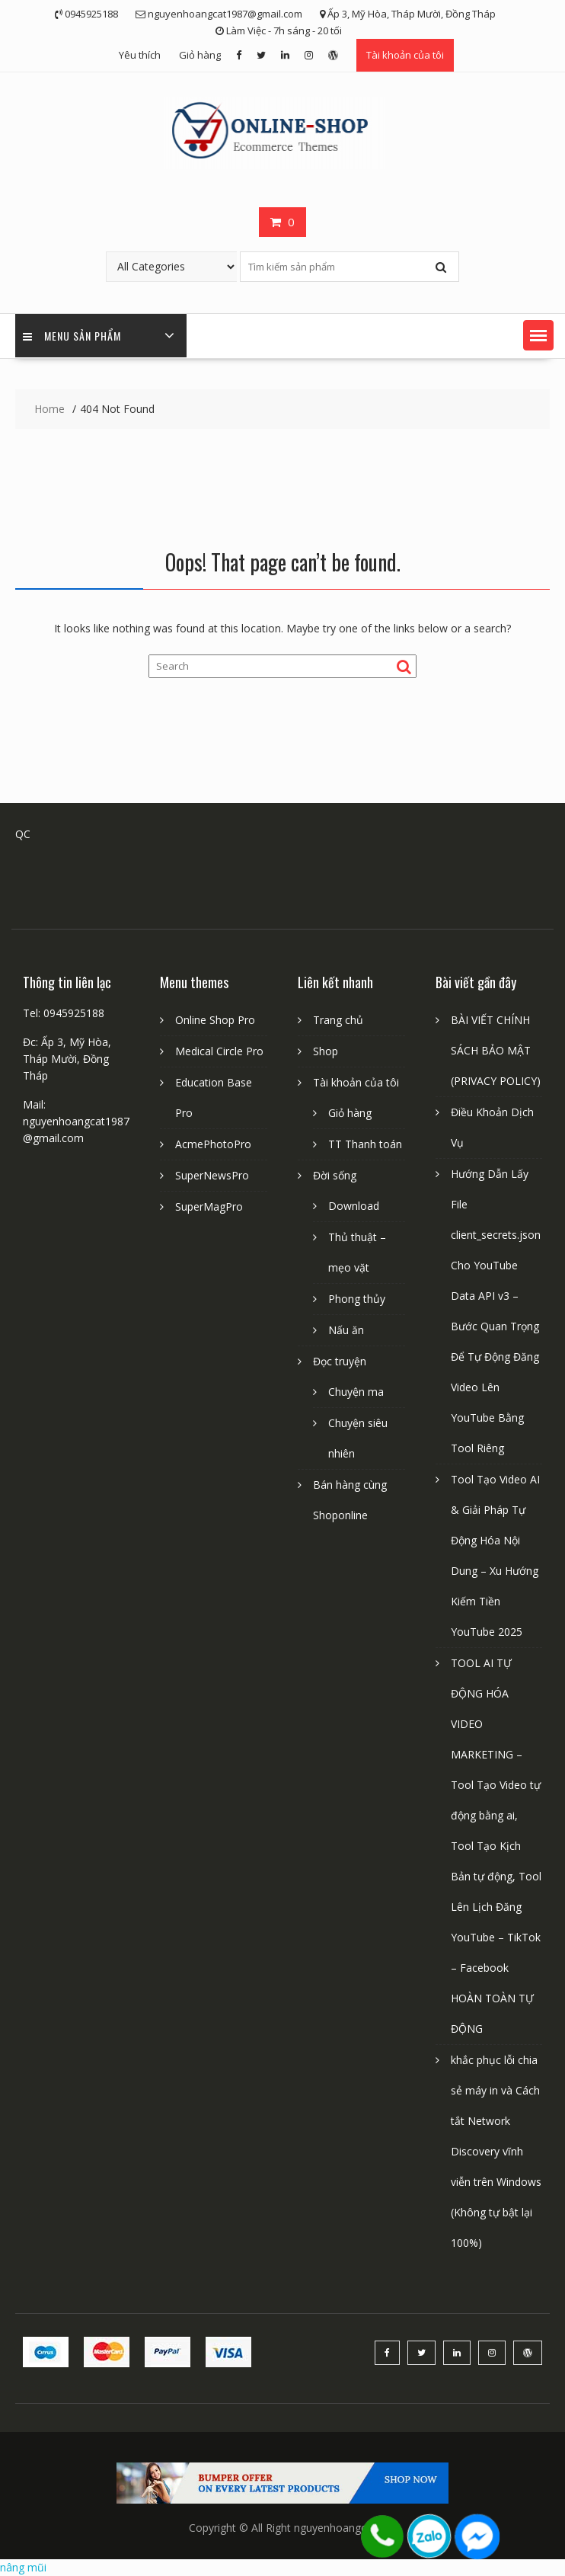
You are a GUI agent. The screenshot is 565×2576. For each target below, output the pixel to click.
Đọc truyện (339, 1361)
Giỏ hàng (200, 55)
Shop (325, 1051)
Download (353, 1205)
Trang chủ (338, 1020)
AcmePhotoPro (213, 1144)
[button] (538, 335)
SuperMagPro (209, 1206)
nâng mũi (23, 2567)
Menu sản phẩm (72, 336)
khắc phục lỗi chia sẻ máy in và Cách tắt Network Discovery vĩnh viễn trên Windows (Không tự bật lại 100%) (496, 2151)
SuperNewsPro (212, 1175)
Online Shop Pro (215, 1020)
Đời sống (334, 1175)
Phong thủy (356, 1298)
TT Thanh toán (365, 1144)
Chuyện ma (356, 1391)
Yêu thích (140, 55)
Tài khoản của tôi (405, 55)
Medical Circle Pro (219, 1051)
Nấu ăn (346, 1330)
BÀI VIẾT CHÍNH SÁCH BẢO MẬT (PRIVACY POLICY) (496, 1050)
